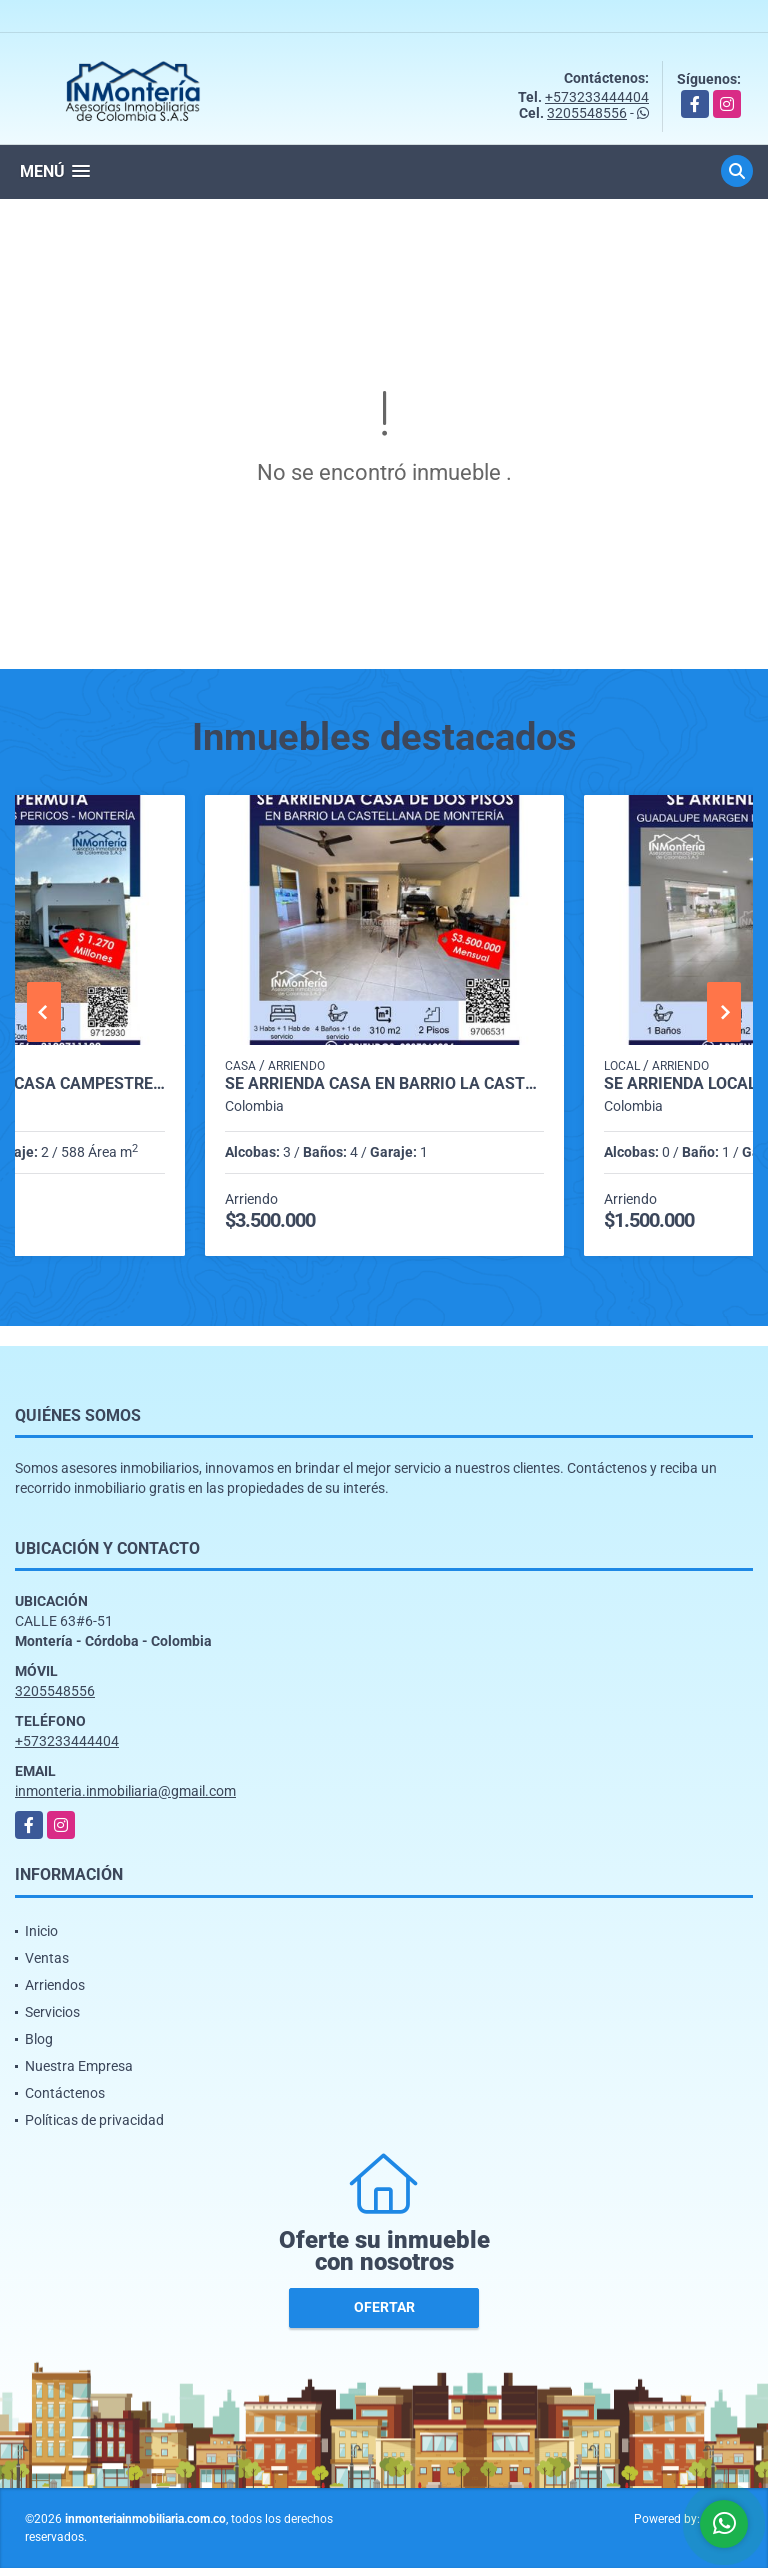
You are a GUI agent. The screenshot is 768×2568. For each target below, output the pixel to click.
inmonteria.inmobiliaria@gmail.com (125, 1791)
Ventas (47, 1958)
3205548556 (587, 113)
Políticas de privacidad (94, 2120)
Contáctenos (65, 2093)
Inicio (41, 1931)
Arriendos (55, 1985)
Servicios (52, 2012)
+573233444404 (597, 97)
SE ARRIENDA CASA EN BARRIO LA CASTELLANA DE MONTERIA (384, 1084)
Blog (39, 2039)
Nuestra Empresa (79, 2066)
